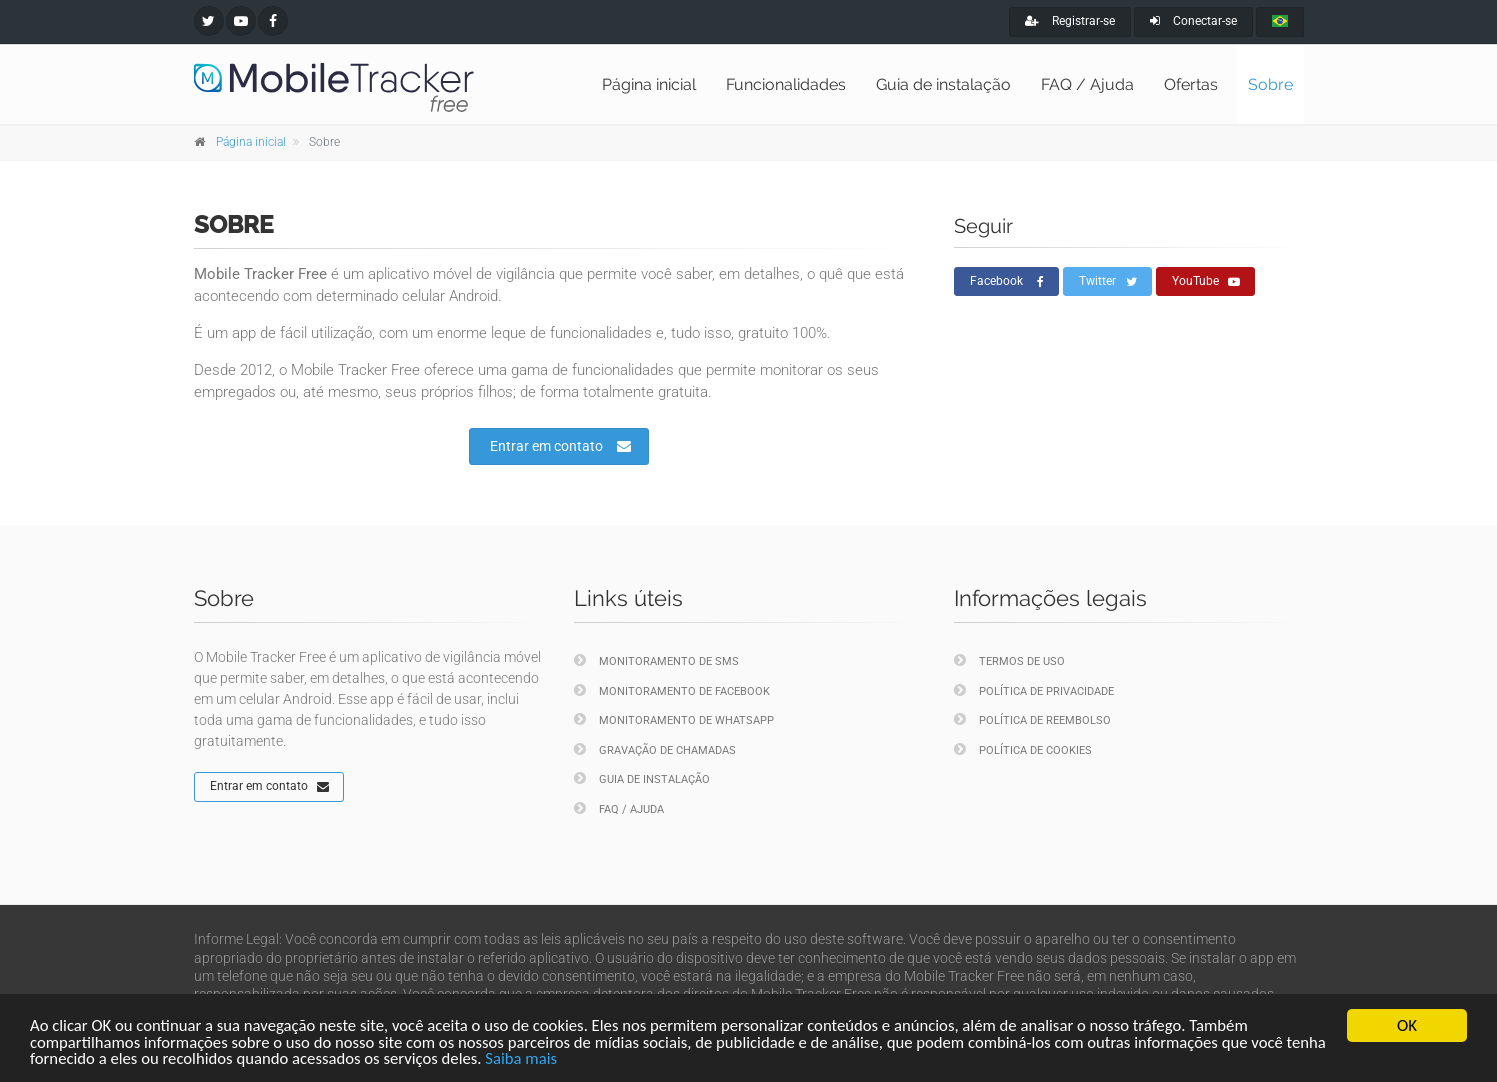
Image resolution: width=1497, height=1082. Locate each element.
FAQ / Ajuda (1087, 84)
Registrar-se (1070, 21)
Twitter (1108, 282)
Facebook (1007, 282)
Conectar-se (1193, 21)
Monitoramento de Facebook (672, 690)
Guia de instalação (943, 84)
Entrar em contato (560, 446)
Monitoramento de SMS (656, 660)
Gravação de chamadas (655, 749)
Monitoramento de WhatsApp (674, 719)
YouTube (1206, 282)
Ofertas (1191, 84)
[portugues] (1280, 22)
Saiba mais (574, 1059)
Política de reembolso (1032, 719)
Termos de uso (1009, 660)
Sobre (1270, 84)
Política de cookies (1023, 749)
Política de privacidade (1034, 690)
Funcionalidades (786, 84)
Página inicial (649, 84)
